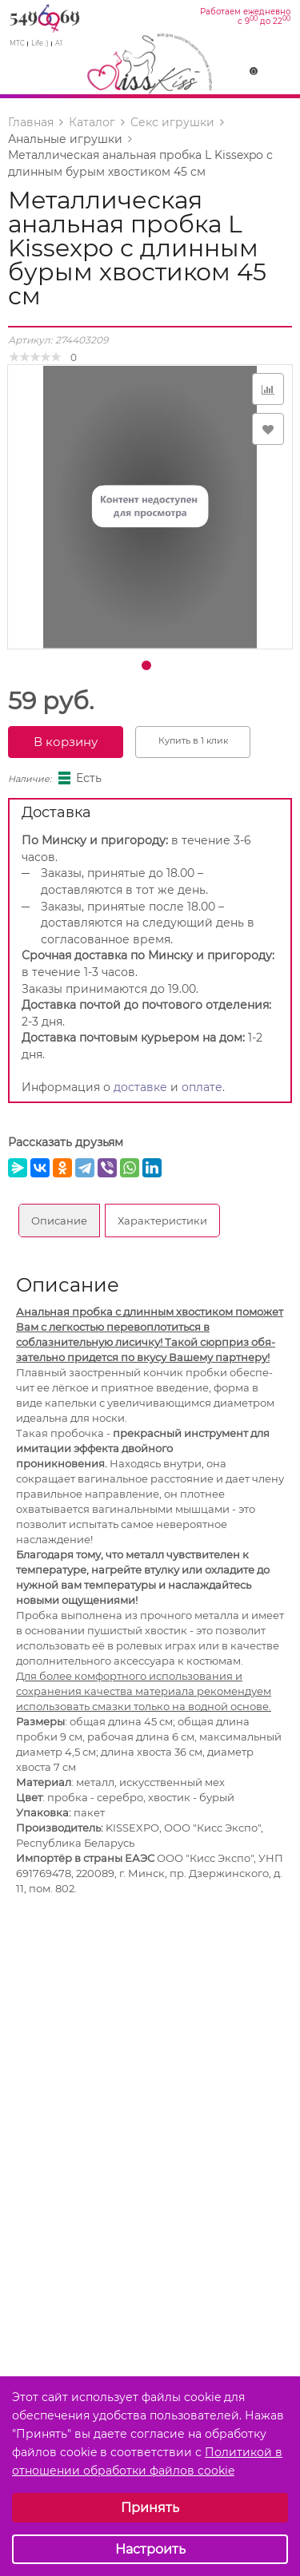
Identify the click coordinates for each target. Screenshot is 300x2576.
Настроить (150, 2549)
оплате (202, 1087)
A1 (58, 43)
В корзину (66, 741)
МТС (17, 43)
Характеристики (162, 1220)
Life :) (40, 43)
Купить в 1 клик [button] (193, 740)
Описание (59, 1220)
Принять (150, 2507)
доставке (140, 1087)
